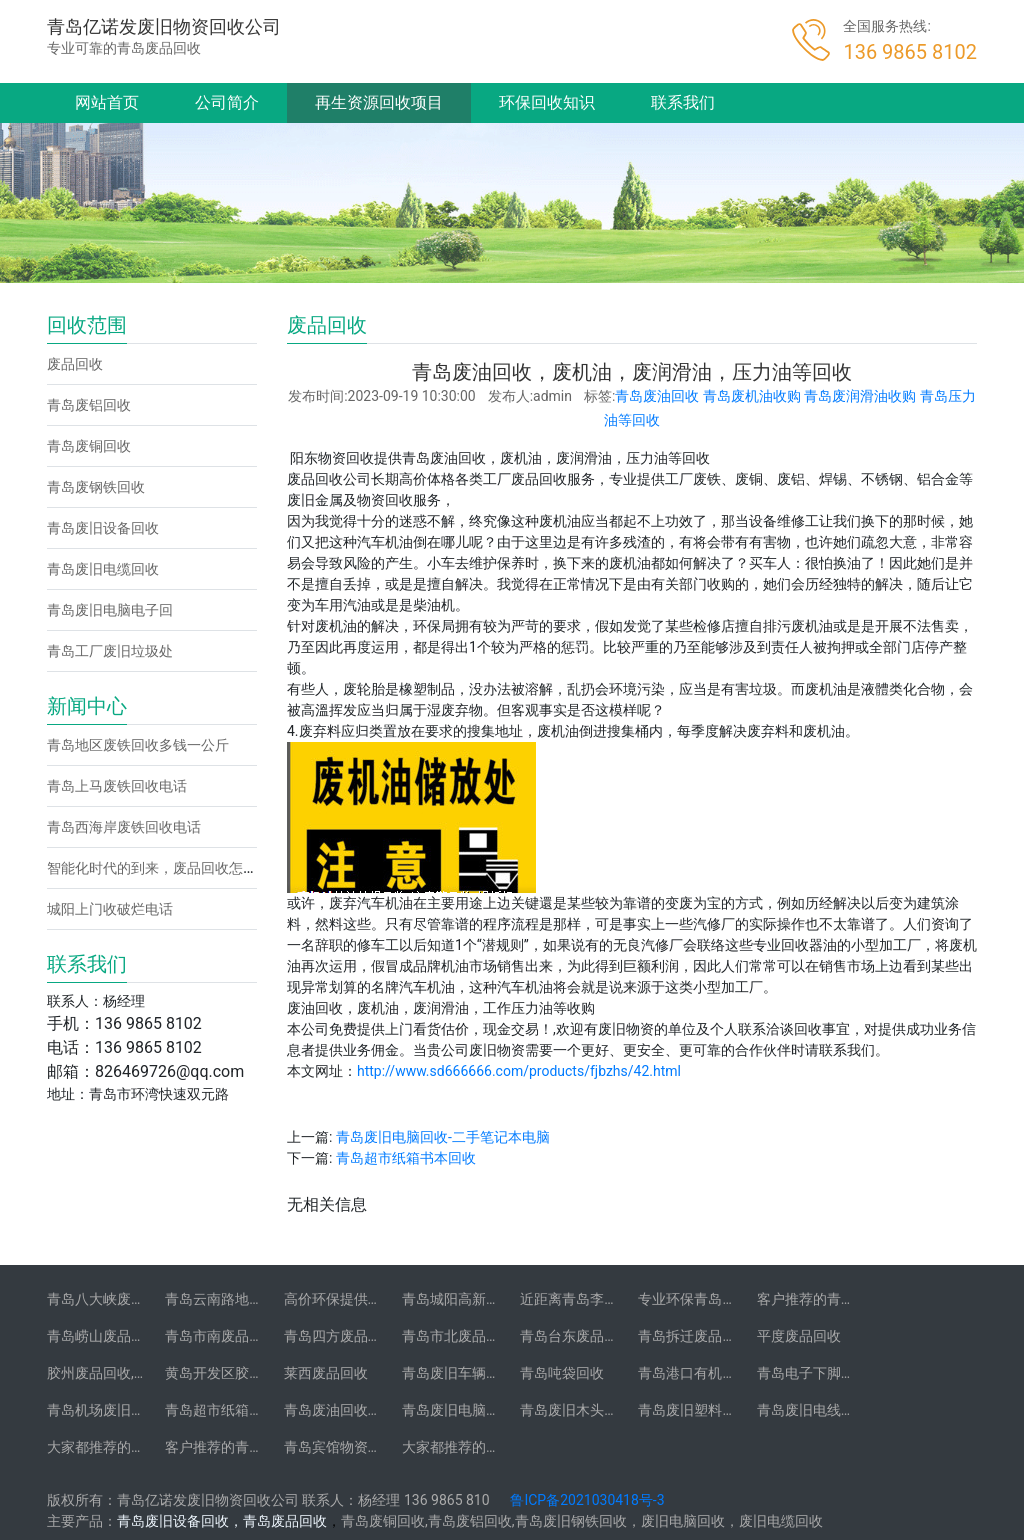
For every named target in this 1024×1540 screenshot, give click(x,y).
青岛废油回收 (657, 396)
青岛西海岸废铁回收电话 (124, 827)
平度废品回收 (799, 1336)
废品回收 (75, 364)
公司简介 (227, 102)
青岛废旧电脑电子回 (110, 610)
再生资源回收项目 (379, 102)
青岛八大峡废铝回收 (110, 1299)
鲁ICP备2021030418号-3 (587, 1500)
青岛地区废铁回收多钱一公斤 (138, 745)
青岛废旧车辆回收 (458, 1373)
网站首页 (107, 102)
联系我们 (683, 102)
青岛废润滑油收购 (860, 396)
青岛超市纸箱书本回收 (406, 1158)
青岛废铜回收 (89, 446)
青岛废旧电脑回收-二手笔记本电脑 (443, 1137)
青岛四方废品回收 (340, 1336)
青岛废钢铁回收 (96, 487)
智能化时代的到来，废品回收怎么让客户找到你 (194, 868)
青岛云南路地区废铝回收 (242, 1299)
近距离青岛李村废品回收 (597, 1299)
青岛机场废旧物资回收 (117, 1410)
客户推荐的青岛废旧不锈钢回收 (263, 1447)
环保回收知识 (547, 102)
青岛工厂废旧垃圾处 (110, 651)
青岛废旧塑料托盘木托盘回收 (729, 1410)
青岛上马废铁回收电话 (117, 786)
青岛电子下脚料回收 (820, 1373)
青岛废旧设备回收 (103, 528)
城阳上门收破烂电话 (110, 909)
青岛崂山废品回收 (103, 1336)
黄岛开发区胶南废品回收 (242, 1373)
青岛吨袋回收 (562, 1373)
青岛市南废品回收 (221, 1336)
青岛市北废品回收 (458, 1336)
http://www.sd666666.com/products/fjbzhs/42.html (519, 1071)
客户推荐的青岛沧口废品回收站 (855, 1299)
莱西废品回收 (326, 1373)
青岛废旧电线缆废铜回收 (834, 1410)
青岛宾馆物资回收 (340, 1447)
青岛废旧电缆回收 (103, 569)
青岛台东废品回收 (576, 1336)
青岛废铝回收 (89, 405)
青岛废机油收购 (752, 396)
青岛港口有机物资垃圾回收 (722, 1373)
